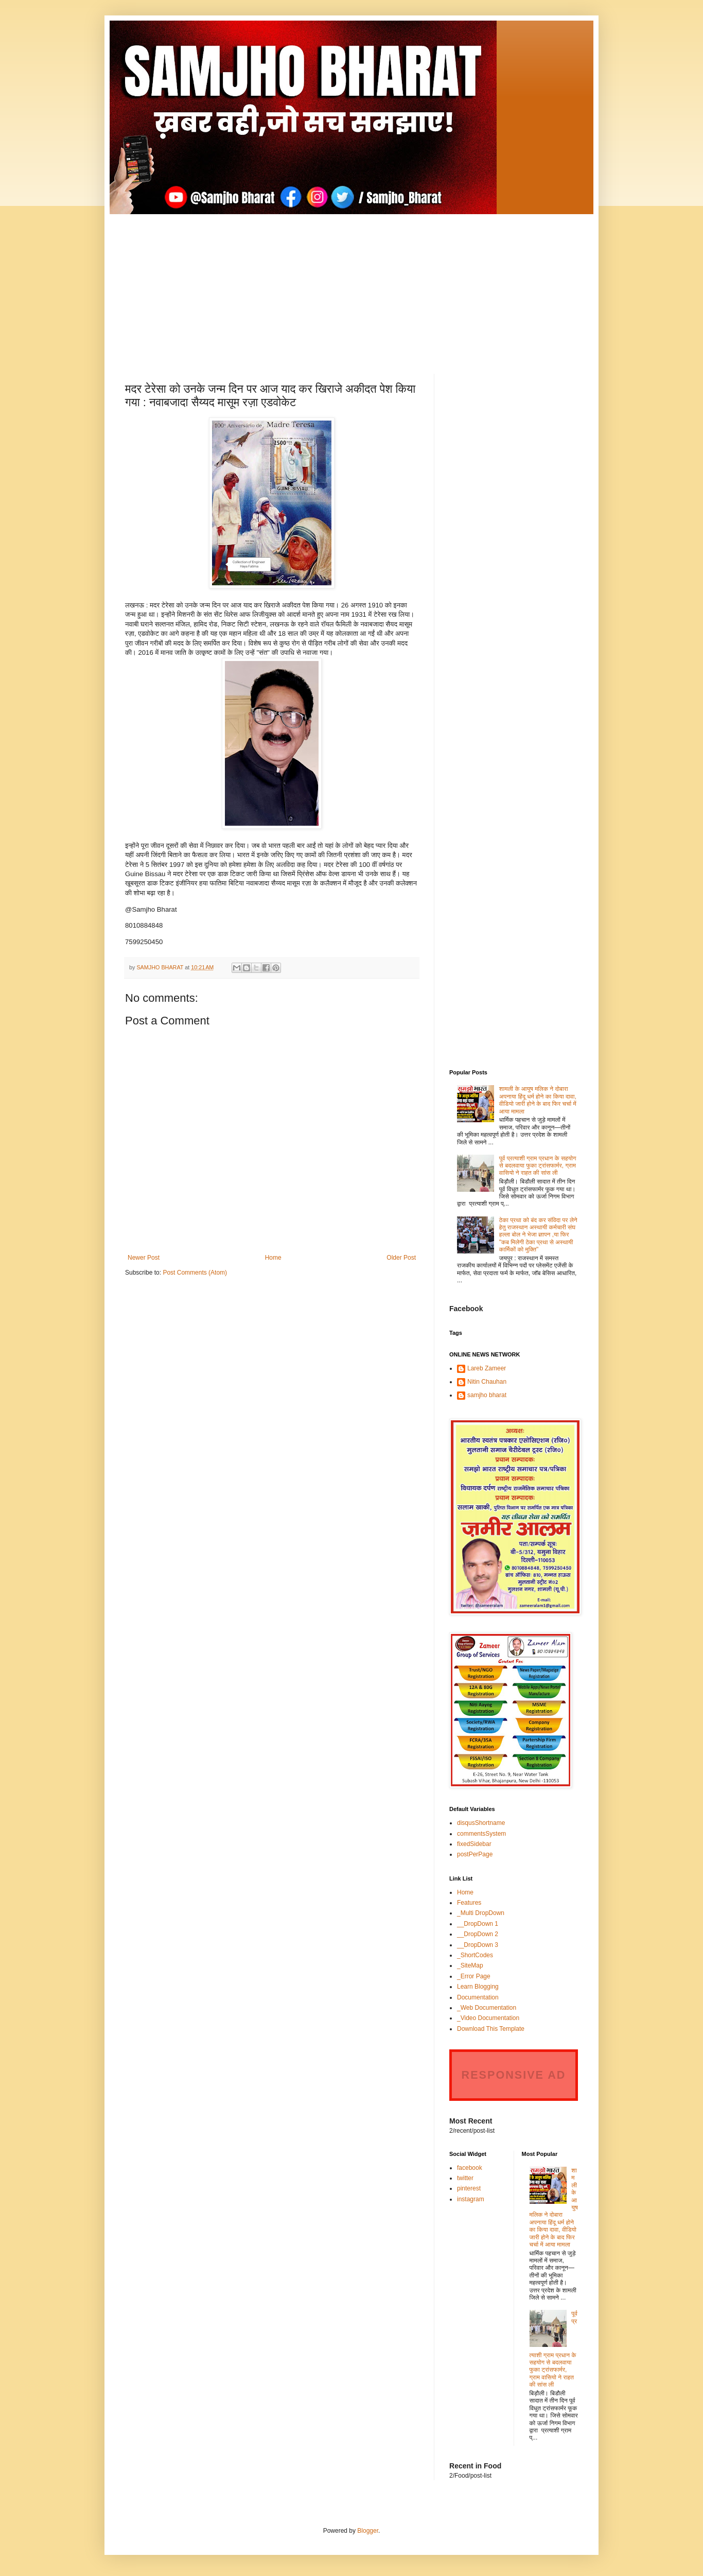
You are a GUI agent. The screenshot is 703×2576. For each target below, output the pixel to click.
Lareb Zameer (486, 1368)
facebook (469, 2167)
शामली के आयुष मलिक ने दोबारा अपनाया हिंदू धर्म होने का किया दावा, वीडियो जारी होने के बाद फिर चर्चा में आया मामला (537, 1100)
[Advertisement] (351, 286)
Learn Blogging (478, 1986)
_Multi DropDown (480, 1913)
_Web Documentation (486, 2007)
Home (273, 1257)
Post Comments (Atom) (195, 1272)
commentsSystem (481, 1833)
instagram (470, 2199)
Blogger (367, 2530)
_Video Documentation (488, 2018)
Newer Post (144, 1257)
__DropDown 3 (477, 1944)
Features (469, 1902)
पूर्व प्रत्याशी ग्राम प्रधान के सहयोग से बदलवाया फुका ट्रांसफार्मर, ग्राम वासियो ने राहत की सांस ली (537, 1166)
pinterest (469, 2188)
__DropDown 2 (477, 1934)
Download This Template (490, 2028)
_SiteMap (470, 1965)
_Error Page (473, 1976)
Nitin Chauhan (486, 1381)
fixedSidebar (474, 1844)
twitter (465, 2178)
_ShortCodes (475, 1955)
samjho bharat (486, 1395)
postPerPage (475, 1854)
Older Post (401, 1257)
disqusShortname (481, 1822)
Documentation (478, 1997)
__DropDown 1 (477, 1923)
